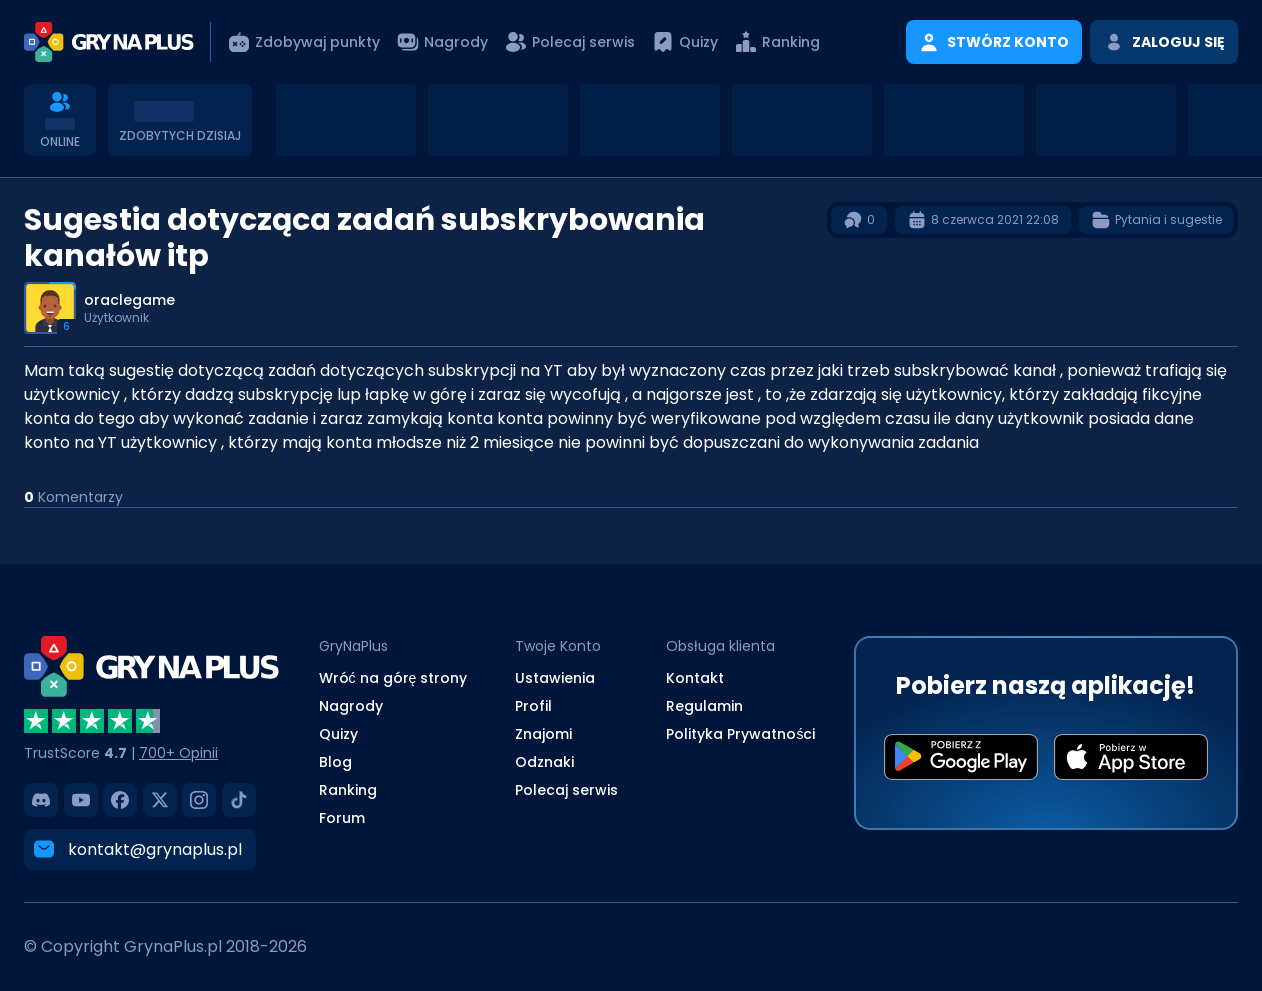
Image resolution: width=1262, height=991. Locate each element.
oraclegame (129, 300)
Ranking (348, 790)
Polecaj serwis (566, 790)
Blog (335, 762)
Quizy (338, 734)
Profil (533, 706)
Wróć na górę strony (393, 678)
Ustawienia (555, 678)
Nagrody (351, 706)
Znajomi (543, 734)
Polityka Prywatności (740, 734)
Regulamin (704, 706)
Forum (342, 818)
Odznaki (544, 762)
